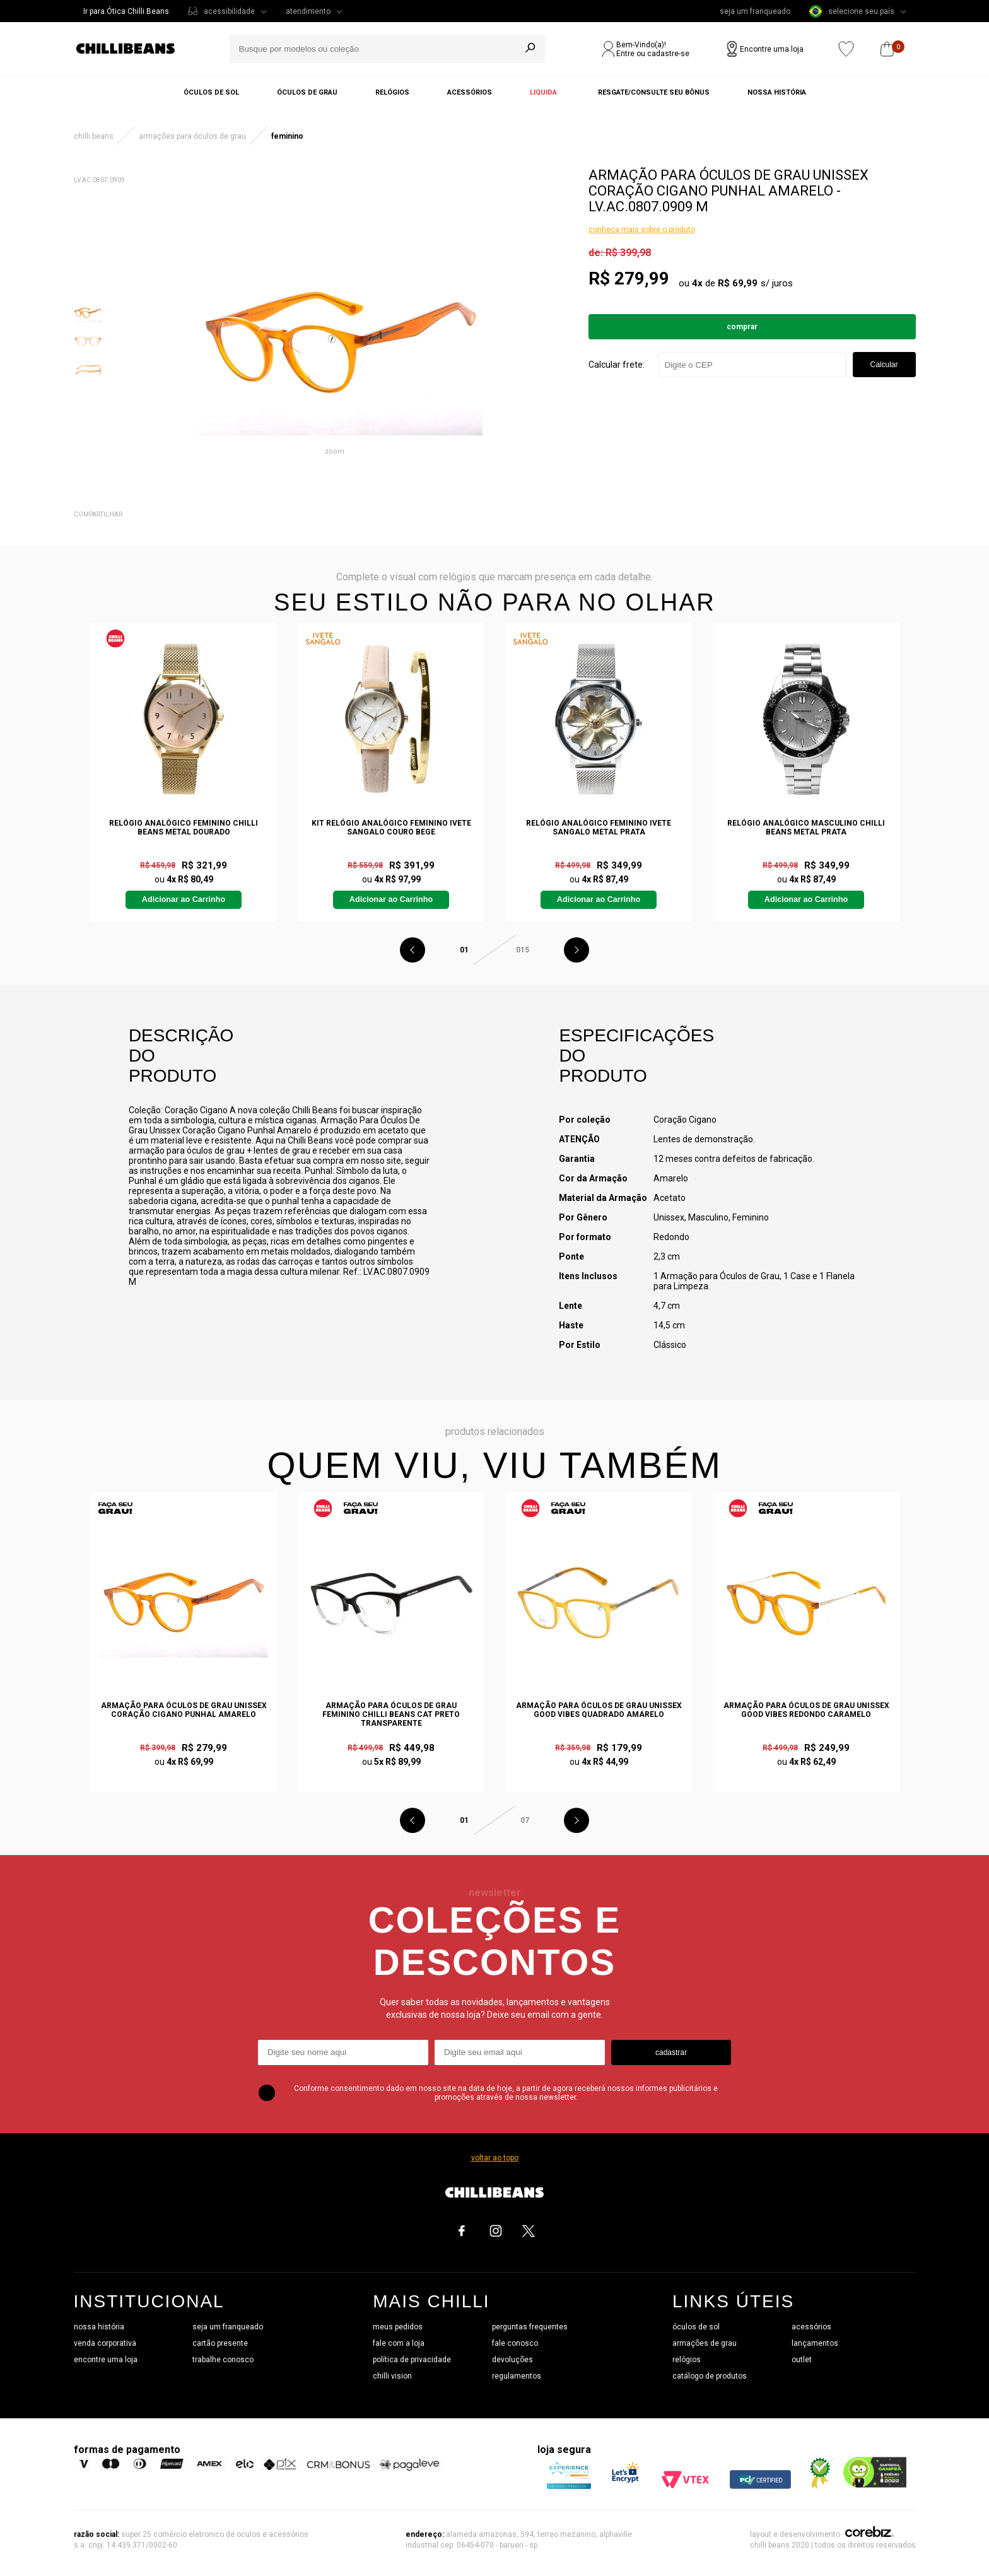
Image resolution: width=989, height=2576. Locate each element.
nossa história (99, 2326)
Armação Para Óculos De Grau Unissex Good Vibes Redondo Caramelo (806, 1710)
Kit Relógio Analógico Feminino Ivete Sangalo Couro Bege (391, 827)
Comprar (742, 326)
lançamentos (815, 2343)
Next (576, 950)
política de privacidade (412, 2359)
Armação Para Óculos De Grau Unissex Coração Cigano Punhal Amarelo (184, 1710)
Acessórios (469, 92)
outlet (802, 2359)
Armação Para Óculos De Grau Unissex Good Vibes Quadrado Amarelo (599, 1710)
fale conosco (515, 2343)
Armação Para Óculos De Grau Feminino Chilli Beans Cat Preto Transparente (391, 1714)
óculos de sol (696, 2326)
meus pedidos (398, 2326)
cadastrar (671, 2052)
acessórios (811, 2326)
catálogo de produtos (709, 2376)
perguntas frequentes (530, 2326)
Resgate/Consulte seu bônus (654, 92)
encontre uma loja (106, 2359)
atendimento (308, 11)
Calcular (884, 364)
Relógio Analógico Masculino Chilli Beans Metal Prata (806, 827)
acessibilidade (229, 11)
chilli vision (392, 2376)
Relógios (392, 92)
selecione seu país (851, 11)
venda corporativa (105, 2343)
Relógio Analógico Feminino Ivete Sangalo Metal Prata (598, 827)
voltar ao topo (494, 2157)
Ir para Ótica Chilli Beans (126, 11)
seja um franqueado (755, 11)
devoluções (512, 2359)
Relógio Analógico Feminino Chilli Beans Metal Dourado (183, 827)
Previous (412, 950)
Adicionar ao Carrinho (183, 899)
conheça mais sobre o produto (641, 229)
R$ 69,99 (738, 283)
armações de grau (704, 2343)
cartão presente (220, 2343)
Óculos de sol (211, 92)
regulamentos (516, 2376)
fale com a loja (398, 2343)
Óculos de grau (307, 92)
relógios (686, 2359)
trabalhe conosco (223, 2359)
